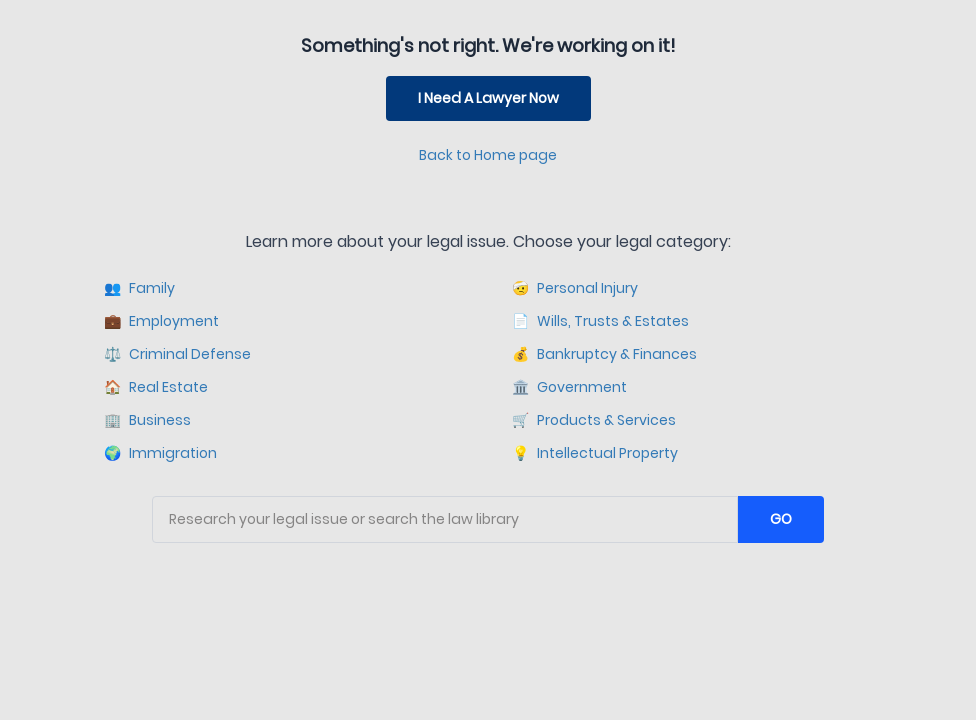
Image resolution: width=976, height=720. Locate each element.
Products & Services (594, 420)
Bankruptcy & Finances (604, 354)
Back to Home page (488, 155)
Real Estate (156, 387)
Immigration (160, 453)
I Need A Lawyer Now (488, 98)
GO (781, 519)
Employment (161, 321)
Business (147, 420)
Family (139, 288)
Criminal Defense (177, 354)
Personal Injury (575, 288)
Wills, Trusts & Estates (600, 321)
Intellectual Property (595, 453)
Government (569, 387)
